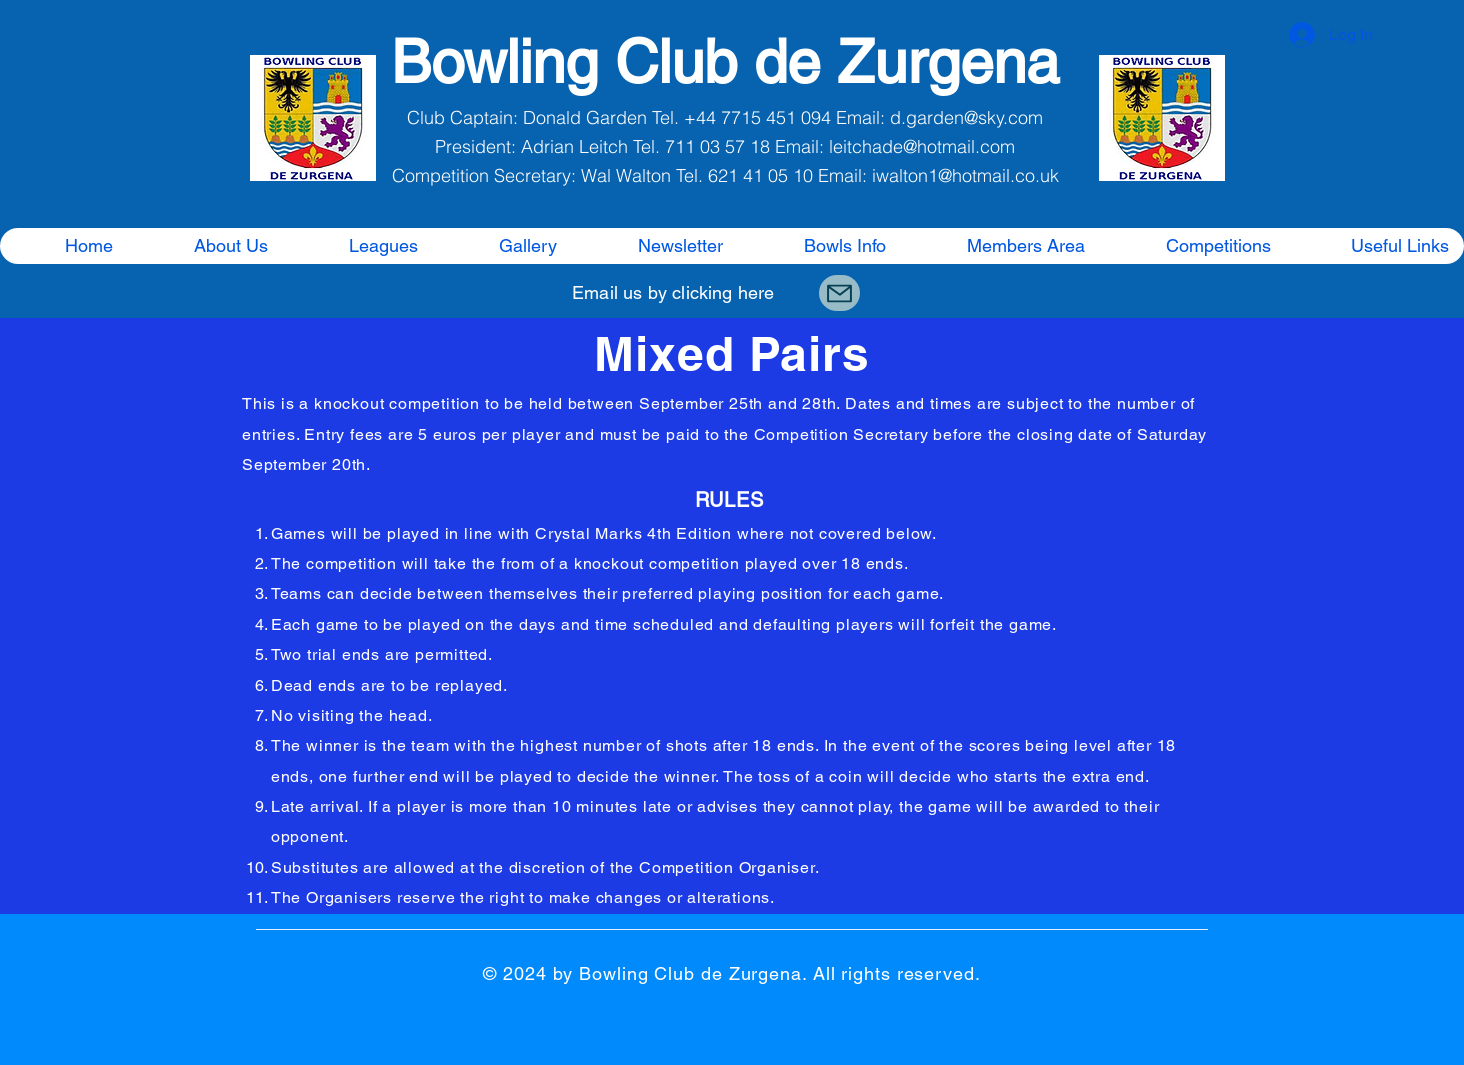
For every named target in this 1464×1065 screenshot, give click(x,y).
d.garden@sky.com (966, 117)
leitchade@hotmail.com (922, 146)
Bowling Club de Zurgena (725, 62)
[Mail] (839, 293)
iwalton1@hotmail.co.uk (965, 175)
